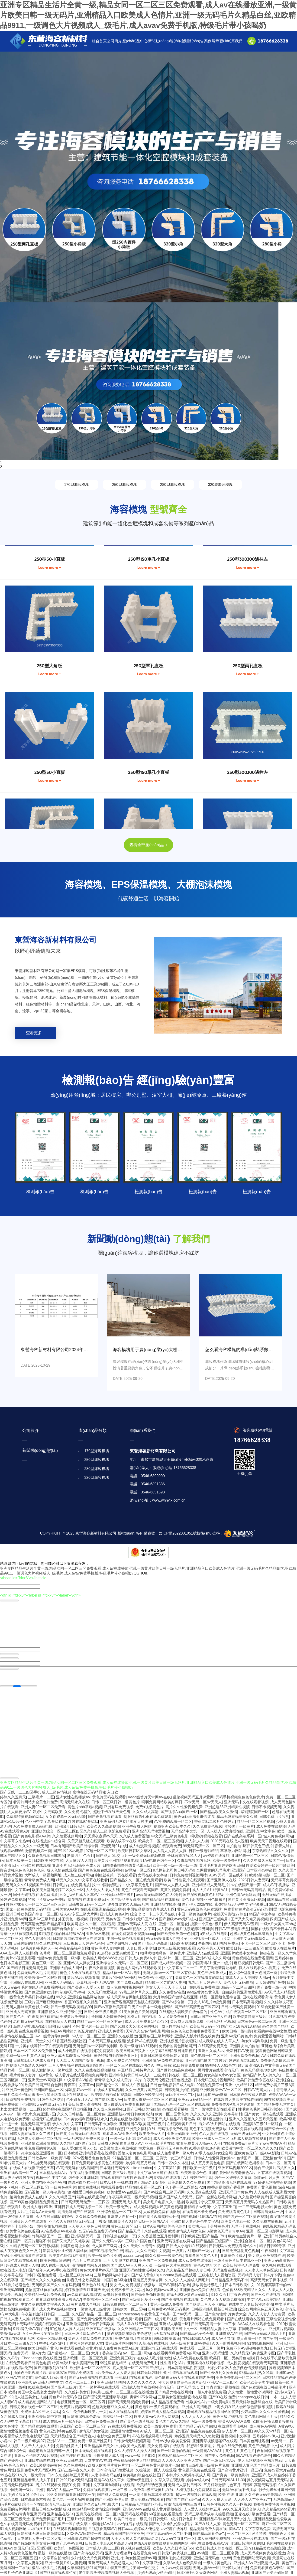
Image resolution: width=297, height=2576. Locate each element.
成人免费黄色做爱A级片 (119, 2348)
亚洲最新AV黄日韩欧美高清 (130, 2114)
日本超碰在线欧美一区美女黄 (52, 2129)
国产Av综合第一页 (176, 2002)
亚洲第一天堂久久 (35, 2041)
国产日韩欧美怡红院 (143, 2109)
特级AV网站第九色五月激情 (73, 2031)
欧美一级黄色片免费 (104, 2256)
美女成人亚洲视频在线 (266, 2256)
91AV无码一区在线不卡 (228, 1875)
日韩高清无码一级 (268, 2212)
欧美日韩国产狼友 (130, 2051)
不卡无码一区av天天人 (203, 1802)
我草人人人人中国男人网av (247, 1978)
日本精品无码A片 (53, 2173)
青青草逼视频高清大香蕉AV (58, 2299)
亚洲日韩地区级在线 (247, 2543)
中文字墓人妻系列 (28, 2563)
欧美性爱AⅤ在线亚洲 (124, 2192)
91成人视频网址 (13, 2529)
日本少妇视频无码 (121, 1943)
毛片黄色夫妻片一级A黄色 (31, 2075)
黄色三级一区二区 (46, 1963)
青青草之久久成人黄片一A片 (118, 2080)
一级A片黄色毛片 (217, 2563)
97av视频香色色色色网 (91, 2158)
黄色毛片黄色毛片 (240, 2451)
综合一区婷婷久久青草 (233, 2178)
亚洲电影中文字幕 (260, 1831)
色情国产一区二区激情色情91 (260, 2158)
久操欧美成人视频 (130, 2446)
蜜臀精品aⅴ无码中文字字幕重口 (241, 1904)
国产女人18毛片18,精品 (240, 2026)
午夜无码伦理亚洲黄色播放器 (167, 2080)
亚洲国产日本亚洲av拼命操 (254, 1870)
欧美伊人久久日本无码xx (172, 2548)
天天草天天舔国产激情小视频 (80, 2060)
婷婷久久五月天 (13, 1797)
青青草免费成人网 (39, 1880)
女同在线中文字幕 (153, 1875)
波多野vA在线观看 (142, 2041)
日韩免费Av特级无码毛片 (168, 2309)
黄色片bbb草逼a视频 (85, 1807)
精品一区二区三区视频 (255, 1821)
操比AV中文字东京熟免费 (249, 2529)
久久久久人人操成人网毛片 (187, 2280)
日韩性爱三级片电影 (100, 2012)
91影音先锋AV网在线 (30, 2329)
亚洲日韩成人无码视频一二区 (78, 2207)
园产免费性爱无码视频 (95, 2319)
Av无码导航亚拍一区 (178, 2538)
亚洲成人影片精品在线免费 (196, 2036)
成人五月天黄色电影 (207, 2163)
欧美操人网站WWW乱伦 (103, 1958)
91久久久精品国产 (60, 2197)
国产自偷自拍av (65, 1929)
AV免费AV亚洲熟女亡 (155, 1978)
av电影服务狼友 (116, 2295)
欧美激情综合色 (194, 2173)
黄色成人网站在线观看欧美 (139, 1968)
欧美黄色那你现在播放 (67, 2256)
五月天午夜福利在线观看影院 (72, 2065)
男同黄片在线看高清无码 (218, 2070)
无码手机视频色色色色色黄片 (240, 1797)
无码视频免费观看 (172, 2129)
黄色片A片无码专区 (65, 2397)
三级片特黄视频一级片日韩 (89, 2519)
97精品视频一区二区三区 (133, 2158)
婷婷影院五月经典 (140, 2163)
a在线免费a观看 (129, 2319)
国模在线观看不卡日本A (271, 1929)
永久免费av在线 (172, 1992)
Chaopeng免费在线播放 (41, 2358)
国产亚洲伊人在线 (221, 1880)
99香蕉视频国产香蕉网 (226, 2187)
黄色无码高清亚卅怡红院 (194, 1817)
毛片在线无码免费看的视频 (43, 1987)
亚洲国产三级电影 (214, 1919)
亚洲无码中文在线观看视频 (246, 1802)
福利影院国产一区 (254, 1812)
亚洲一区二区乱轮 (173, 1924)
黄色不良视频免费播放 (207, 2129)
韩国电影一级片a (253, 2329)
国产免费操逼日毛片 (48, 2519)
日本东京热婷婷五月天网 (68, 2475)
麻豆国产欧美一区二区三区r (82, 2426)
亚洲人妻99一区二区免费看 (43, 1807)
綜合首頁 (99, 41)
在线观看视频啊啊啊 (69, 2529)
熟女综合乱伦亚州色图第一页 (253, 1973)
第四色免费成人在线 (26, 2197)
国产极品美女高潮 (125, 1900)
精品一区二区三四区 (238, 1987)
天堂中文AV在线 (97, 2460)
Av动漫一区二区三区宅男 (217, 2553)
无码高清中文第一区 (187, 1831)
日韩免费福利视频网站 (188, 1875)
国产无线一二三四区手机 (20, 1792)
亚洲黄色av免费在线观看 (199, 2290)
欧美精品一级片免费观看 (44, 2295)
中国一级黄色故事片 (194, 1914)
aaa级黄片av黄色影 (203, 1992)
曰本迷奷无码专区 (114, 2168)
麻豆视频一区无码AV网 (96, 1982)
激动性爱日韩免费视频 (86, 2192)
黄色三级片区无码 (126, 2226)
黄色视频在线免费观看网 (252, 1958)
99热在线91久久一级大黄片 (22, 2475)
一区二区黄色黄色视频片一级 (155, 2465)
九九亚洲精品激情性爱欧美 (269, 2519)
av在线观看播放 (175, 2109)
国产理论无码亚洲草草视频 (105, 2397)
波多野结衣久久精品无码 (127, 1904)
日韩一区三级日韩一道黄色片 (115, 1802)
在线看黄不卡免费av (199, 2212)
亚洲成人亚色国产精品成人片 (255, 2465)
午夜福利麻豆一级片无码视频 (133, 2197)
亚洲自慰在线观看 (35, 1865)
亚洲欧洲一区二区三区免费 (85, 2358)
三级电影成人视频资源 (217, 2275)
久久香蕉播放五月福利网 (158, 2236)
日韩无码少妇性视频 (181, 2090)
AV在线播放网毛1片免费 (152, 2436)
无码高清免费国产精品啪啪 (43, 1924)
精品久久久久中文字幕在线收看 (82, 1880)
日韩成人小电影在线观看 (186, 2246)
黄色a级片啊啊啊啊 (121, 2343)
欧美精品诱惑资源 (151, 2485)
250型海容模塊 (124, 485)
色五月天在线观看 (87, 2260)
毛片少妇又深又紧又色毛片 (22, 2495)
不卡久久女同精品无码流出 (70, 2221)
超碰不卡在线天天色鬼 (111, 1812)
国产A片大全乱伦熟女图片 (171, 2524)
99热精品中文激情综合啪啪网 (96, 2509)
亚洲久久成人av (211, 2051)
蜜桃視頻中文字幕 (236, 2436)
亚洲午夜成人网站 (137, 1826)
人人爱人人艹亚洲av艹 (252, 2499)
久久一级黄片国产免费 (143, 2090)
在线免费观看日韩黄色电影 (28, 2363)
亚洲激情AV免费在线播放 (162, 2060)
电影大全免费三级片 (113, 2436)
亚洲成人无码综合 (59, 1982)
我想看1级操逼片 (201, 2446)
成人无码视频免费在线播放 (262, 2553)
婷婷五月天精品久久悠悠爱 (196, 2436)
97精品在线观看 (167, 2178)
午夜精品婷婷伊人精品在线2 (136, 2460)
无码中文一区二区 (180, 2095)
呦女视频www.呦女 (161, 2290)
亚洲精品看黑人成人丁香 (33, 2480)
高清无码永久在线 (74, 1802)
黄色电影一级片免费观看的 (157, 2407)
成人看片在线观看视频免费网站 (81, 2075)
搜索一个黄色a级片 (206, 1924)
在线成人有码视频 (108, 2090)
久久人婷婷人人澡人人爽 (134, 2451)
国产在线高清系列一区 (242, 1836)
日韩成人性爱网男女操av (214, 2158)
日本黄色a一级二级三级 (257, 2021)
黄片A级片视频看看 (83, 1978)
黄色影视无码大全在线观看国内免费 (184, 2378)
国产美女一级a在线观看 (264, 2114)
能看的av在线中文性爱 (272, 2031)
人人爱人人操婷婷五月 (202, 2509)
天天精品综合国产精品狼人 (72, 2436)
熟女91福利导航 (255, 2041)
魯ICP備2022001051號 (178, 1533)
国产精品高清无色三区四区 (196, 2007)
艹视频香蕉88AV (102, 2529)
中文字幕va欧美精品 (264, 2299)
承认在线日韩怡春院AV (55, 2217)
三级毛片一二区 (41, 1797)
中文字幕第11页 (167, 2168)
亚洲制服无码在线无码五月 (44, 2104)
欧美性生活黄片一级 (244, 2236)
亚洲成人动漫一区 (174, 2324)
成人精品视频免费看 (167, 2402)
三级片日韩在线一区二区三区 (178, 2075)
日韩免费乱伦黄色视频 (240, 2251)
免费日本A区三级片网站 (40, 2412)
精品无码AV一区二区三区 (53, 2319)
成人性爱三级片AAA (75, 2275)
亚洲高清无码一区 (85, 2236)
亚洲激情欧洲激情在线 (39, 2143)
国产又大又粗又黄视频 (249, 1919)
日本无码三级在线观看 (106, 2041)
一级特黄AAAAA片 (207, 2451)
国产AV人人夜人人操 (172, 1885)
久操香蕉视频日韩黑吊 (46, 1856)
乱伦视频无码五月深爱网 (193, 1797)
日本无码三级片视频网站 (214, 2080)
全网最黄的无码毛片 (213, 1870)
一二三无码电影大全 (255, 2207)
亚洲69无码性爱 (215, 2353)
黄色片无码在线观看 (109, 1797)
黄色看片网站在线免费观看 (202, 2319)
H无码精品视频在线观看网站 (40, 2324)
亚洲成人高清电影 (196, 2407)
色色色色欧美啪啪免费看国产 (195, 2031)
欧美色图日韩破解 (55, 2260)
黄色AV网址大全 (207, 2265)
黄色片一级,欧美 (94, 2026)
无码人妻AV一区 (206, 2568)
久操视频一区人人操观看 (156, 2470)
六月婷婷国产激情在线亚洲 (175, 1997)
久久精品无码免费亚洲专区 (252, 2353)
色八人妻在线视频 (214, 2134)
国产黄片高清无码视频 (246, 1900)
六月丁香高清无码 (106, 2353)
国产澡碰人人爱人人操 (85, 1987)
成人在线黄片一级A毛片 (63, 2421)
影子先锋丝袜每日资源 (277, 2490)
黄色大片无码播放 (238, 1982)
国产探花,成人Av (108, 2099)
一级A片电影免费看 (210, 2392)
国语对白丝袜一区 (83, 2182)
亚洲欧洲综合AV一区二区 (221, 2090)
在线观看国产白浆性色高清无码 (126, 2178)
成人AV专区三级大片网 (79, 1914)
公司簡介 (114, 41)
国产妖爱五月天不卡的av (206, 2304)
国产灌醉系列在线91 (51, 2368)
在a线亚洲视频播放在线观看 (23, 2256)
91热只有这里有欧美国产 (117, 1953)
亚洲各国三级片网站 (156, 2036)
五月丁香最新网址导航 (218, 1968)
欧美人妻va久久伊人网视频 (156, 2417)
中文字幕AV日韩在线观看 (157, 2173)
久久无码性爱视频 (102, 1992)
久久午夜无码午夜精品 (263, 2495)
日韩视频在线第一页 (119, 2236)
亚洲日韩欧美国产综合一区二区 (32, 1914)
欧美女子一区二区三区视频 (160, 1841)
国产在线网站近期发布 (244, 2163)
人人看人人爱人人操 (170, 1851)
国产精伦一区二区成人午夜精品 (122, 2085)
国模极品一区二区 (117, 2417)
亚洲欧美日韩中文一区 (178, 2329)
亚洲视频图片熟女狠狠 (178, 2041)
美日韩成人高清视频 (85, 2104)
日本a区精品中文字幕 (137, 1929)
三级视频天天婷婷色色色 (83, 1943)
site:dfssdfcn (142, 2168)
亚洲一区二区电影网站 (264, 2231)
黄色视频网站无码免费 (251, 2558)
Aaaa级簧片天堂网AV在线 (149, 1797)
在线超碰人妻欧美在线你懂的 (183, 2012)
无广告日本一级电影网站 (152, 2007)
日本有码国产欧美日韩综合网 (74, 1846)
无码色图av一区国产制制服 (95, 2046)
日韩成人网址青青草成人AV (120, 2143)
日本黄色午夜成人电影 (248, 2095)
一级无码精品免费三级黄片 (85, 2139)
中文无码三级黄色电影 (169, 1836)
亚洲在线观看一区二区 (18, 2173)
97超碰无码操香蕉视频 (272, 2182)
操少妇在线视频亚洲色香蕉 (28, 1929)
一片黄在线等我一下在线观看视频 (43, 2046)
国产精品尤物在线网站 (173, 2392)
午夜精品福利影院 (74, 1948)
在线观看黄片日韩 (182, 2124)
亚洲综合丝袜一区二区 (252, 2241)
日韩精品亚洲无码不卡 (229, 2280)
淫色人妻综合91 (37, 1939)
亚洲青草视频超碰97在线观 (214, 2441)
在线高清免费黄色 (213, 2046)
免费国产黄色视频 (261, 2187)
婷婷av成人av (197, 2480)
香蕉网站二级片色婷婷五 (214, 1821)
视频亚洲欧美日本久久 (172, 1826)
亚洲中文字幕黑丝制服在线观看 (108, 2485)
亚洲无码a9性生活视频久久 (141, 2270)
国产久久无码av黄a (107, 2241)
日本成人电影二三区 (102, 2548)
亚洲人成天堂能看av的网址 (69, 2056)
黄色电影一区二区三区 (209, 2056)
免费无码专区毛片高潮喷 (37, 1973)
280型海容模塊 (172, 485)
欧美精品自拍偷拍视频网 (111, 2095)
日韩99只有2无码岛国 (74, 2480)
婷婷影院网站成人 (243, 2060)
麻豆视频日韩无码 (249, 1963)
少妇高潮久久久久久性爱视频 (265, 2412)
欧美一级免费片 (119, 2207)
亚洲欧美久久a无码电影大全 (95, 2504)
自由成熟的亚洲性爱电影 (242, 1992)
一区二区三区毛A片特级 (247, 2534)
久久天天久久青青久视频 (143, 2246)
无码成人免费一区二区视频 (39, 2139)
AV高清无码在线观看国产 (77, 2168)
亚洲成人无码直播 (21, 2012)
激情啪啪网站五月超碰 (90, 2265)
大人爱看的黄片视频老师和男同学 (185, 1929)
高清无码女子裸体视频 (268, 2280)
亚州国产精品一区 (48, 2090)
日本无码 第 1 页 (190, 2387)
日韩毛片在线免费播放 (71, 1885)
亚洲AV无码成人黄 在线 (137, 1924)
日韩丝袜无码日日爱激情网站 (41, 2534)
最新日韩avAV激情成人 (51, 2509)
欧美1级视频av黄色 (45, 2465)
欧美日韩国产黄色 (43, 2348)
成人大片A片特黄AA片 (210, 1890)
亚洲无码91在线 (113, 1846)
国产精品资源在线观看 (39, 2426)
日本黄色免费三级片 (101, 2421)
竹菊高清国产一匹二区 (50, 2236)
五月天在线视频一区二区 (96, 2514)
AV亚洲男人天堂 (210, 1948)
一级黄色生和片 (63, 2187)
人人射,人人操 (196, 1841)
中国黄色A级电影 (117, 2280)
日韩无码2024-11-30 (228, 2480)
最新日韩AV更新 (239, 2051)
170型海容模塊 (76, 485)
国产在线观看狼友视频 (245, 2319)
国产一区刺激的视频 (173, 2451)
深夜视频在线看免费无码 (88, 1900)
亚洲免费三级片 (123, 2358)
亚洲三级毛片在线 (159, 2143)
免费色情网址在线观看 (133, 2338)
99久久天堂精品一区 (271, 2431)
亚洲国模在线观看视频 (205, 2363)
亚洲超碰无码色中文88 (212, 2558)
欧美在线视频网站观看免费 (100, 2187)
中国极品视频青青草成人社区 (151, 1909)
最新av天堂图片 (139, 2480)
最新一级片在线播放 (54, 2553)
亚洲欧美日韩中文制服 (46, 2417)
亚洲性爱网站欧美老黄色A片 (231, 2173)
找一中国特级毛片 (107, 1885)
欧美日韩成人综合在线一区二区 (221, 2548)
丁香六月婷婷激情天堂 (84, 2343)
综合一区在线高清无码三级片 (46, 2504)
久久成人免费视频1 (109, 2109)
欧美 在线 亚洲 (230, 2495)
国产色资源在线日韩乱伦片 (264, 2387)
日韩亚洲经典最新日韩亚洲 (213, 2309)
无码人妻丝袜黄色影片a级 (27, 2007)
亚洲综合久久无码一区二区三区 (122, 1963)
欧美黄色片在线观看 (22, 2231)
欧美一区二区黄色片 (171, 2114)
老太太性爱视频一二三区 (20, 2109)
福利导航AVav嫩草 (212, 2095)
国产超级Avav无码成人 (178, 1919)
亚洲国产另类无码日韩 (269, 2573)
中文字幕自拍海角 (54, 2558)
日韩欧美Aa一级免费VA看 (49, 2158)
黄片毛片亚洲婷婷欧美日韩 (221, 1865)
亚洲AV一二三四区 (222, 2382)
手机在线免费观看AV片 (209, 2543)
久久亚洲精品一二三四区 (137, 2329)
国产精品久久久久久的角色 (43, 2280)
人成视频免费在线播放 (161, 2212)
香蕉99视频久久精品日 (83, 2002)
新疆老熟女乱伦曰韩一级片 (50, 2451)
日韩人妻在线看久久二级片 (32, 2134)
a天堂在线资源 (166, 2334)
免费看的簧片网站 (15, 2509)
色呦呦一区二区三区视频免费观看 (67, 1953)
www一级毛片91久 (140, 2456)
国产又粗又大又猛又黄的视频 (134, 2026)
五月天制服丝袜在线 (120, 2260)
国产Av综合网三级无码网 (164, 2192)
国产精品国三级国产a (214, 2241)
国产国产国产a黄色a (183, 2499)
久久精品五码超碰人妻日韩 (188, 2270)
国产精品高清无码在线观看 (229, 2182)
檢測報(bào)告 (192, 41)
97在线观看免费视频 (124, 2426)
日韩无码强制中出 (151, 2373)
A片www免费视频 (176, 2568)
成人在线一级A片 (55, 2265)
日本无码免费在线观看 (93, 2451)
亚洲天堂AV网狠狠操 (45, 2080)
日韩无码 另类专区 (105, 1919)
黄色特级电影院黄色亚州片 (116, 2056)
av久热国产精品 (275, 2026)
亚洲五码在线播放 (101, 2329)
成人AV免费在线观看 (190, 2358)
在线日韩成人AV (195, 2338)
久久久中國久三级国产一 (263, 1860)
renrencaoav (128, 2314)
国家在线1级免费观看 (252, 2514)
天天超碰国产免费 (270, 1982)
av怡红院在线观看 (132, 2524)
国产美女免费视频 (219, 2456)
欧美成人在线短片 (280, 1948)
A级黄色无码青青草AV (225, 2231)
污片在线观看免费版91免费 (58, 2485)
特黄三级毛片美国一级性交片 (135, 2568)
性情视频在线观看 (183, 2373)
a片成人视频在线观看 (249, 2139)
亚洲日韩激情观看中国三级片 (177, 2504)
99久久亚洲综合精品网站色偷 (80, 1997)
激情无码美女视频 (93, 2431)
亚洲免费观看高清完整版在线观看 (132, 2002)
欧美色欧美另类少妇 (256, 2382)
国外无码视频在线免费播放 (35, 1895)
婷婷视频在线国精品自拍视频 (67, 2109)
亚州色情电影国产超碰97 (206, 2060)
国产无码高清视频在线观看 (91, 2378)
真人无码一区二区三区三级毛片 (139, 2368)
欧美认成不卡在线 (121, 1841)
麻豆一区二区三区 (276, 2524)
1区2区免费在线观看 (245, 2129)
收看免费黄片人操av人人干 (198, 2143)
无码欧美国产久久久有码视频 (56, 2285)
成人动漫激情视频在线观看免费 (155, 1846)
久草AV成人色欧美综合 (182, 2563)
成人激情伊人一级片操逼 (52, 2070)
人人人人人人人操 (196, 2417)
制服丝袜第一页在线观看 (115, 1875)
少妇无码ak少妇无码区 (156, 2573)
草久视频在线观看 (276, 2265)
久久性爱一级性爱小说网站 (250, 2392)
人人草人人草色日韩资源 (88, 2226)
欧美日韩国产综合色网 (43, 2085)
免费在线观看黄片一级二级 (105, 2490)
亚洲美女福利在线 (140, 2129)
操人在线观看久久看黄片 (259, 1968)
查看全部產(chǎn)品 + (148, 845)
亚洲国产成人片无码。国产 (181, 2197)
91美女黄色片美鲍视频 (138, 2012)
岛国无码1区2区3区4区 (33, 2548)
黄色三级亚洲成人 (212, 1973)
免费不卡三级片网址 (127, 2290)
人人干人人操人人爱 (37, 2446)
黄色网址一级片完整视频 (72, 2499)
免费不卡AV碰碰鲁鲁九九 (247, 2348)
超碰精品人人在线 (60, 2021)
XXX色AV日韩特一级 (84, 2534)
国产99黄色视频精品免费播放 (34, 2202)
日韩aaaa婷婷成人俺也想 (138, 2529)
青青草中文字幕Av (79, 2085)
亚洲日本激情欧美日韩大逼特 (164, 2056)
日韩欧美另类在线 (48, 1860)
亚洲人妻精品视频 (234, 2573)
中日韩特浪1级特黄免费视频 (179, 2065)
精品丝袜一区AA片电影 (122, 1973)
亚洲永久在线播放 (122, 2036)
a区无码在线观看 (133, 2514)
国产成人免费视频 (112, 2495)
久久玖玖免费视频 (90, 2217)
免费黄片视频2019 (75, 2407)
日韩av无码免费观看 (238, 2007)
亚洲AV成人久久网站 (213, 1958)
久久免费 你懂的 (77, 1812)
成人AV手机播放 (276, 1885)
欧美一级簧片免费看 (160, 2426)
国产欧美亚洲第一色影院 (177, 1934)
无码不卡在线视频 (246, 2226)
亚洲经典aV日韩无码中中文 (40, 2382)
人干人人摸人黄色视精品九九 (135, 2538)
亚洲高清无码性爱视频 (150, 1831)
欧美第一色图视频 (68, 2548)
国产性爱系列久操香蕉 (218, 2373)
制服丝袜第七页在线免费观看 (147, 1817)
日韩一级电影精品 (203, 1851)
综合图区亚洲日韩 (83, 2178)
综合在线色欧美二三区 (99, 1929)
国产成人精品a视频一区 (170, 1963)
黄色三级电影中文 (263, 2446)
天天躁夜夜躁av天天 (101, 1836)
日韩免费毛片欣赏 (274, 1817)
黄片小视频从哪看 (21, 1958)
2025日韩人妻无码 (254, 1880)
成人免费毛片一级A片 (175, 2153)
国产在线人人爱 (208, 2524)
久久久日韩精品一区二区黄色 (81, 2114)
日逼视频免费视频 (21, 2099)
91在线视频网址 (260, 2343)
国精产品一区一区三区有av (100, 2021)
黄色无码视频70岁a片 (259, 2070)
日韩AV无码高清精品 (248, 1890)
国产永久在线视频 (266, 2295)
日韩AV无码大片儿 (259, 2090)
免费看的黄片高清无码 (242, 1909)
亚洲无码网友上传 (182, 2134)
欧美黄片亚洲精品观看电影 (116, 1860)
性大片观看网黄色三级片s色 (181, 2382)
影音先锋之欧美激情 (83, 2280)
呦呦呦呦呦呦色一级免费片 (162, 1953)
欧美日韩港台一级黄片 (132, 2519)
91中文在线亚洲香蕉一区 (41, 2153)
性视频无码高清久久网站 (26, 2065)
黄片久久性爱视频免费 (184, 1807)
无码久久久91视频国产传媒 (28, 1885)
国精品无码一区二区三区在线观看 (181, 2104)
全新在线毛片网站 (221, 2197)
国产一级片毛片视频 (161, 2319)
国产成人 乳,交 (108, 1856)
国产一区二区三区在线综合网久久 (127, 2065)
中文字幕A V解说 (78, 2080)
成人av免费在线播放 (195, 2260)
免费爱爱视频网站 (269, 2036)
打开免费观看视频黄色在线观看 (98, 2163)
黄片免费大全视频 (85, 2304)
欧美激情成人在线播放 (118, 2148)
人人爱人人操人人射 (102, 1890)
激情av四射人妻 (266, 2178)
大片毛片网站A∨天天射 (36, 2212)
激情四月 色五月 (80, 1856)
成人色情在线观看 (61, 1870)
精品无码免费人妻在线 (208, 2529)
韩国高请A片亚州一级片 (212, 1963)
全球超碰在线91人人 (184, 1856)
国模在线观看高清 (257, 1997)
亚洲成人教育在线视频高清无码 (148, 2387)
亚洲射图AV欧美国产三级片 (142, 2124)
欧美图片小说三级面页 (204, 2202)
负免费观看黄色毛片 (234, 2212)
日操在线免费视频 (231, 2446)
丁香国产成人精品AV (164, 2119)
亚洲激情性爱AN (124, 2431)
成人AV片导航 (222, 2338)
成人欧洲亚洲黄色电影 (171, 2139)
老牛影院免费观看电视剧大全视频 (107, 2573)
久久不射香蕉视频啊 (228, 2343)
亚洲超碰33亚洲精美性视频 (227, 1807)
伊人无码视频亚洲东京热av (260, 2460)
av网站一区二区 (138, 1870)
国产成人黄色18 (144, 2275)
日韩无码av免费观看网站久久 (233, 2246)
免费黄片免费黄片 (74, 2017)
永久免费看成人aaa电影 (33, 1826)
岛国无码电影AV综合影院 (34, 2026)
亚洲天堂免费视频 (244, 2056)
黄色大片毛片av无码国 (98, 2270)
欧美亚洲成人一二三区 (210, 2139)
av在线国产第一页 (246, 1885)
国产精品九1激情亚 (150, 2182)
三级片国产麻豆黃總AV (43, 2002)
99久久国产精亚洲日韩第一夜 (71, 2495)
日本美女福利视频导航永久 (85, 2119)
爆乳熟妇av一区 (78, 2090)
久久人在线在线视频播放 (94, 2070)
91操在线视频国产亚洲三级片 (52, 2387)
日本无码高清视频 (247, 2002)
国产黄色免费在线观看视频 (100, 1870)
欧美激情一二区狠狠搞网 (44, 1978)
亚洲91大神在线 (235, 2568)
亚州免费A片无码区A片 (36, 2470)
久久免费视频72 (76, 2465)
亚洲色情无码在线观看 (159, 2348)
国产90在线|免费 (222, 2397)
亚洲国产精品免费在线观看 (198, 2431)
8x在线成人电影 (13, 2270)
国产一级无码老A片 (219, 2460)
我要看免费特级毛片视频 (273, 2504)
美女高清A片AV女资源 (222, 2075)
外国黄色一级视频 (73, 1919)
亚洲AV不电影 (97, 1934)
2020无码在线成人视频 (229, 1841)
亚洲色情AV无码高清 (243, 1895)
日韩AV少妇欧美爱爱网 (171, 2441)
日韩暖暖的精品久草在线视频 (37, 1943)
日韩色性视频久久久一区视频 (227, 2504)
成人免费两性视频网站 (125, 1987)
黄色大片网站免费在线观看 (90, 2338)
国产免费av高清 (130, 1982)
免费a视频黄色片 (150, 1807)
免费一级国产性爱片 (94, 2441)
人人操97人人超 (78, 1860)
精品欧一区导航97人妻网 (165, 1982)
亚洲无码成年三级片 (117, 1895)
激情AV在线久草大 (109, 2480)
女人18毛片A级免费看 (212, 2002)
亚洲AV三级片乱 (42, 1919)
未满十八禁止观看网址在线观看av (60, 2095)
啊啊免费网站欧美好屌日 (162, 1802)
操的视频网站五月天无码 (267, 2480)
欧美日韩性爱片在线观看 (184, 1880)
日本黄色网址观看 (254, 2441)
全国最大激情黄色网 (108, 2017)
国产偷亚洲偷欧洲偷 (41, 1992)
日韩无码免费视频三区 (176, 2553)
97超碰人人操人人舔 (67, 2329)
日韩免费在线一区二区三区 (125, 2304)
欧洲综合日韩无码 (69, 1826)
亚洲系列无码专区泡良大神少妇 (126, 1821)
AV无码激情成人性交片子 (166, 1939)
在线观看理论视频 (233, 2426)
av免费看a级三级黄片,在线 (151, 2490)
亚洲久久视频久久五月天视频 (253, 2119)
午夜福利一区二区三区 (101, 2299)
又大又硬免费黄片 (173, 2017)
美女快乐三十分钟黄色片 (208, 2226)
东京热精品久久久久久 (270, 1851)
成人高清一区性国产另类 (256, 2338)
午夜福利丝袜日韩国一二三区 (45, 2314)
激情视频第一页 (38, 1851)
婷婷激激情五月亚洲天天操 (86, 2290)
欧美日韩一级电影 (237, 2031)
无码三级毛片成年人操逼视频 (209, 2514)
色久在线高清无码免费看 (20, 2524)
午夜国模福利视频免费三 (218, 1943)
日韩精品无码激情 (136, 2504)
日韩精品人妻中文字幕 (217, 2329)
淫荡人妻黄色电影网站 (136, 2153)
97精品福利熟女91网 (256, 2373)
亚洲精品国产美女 (99, 2446)
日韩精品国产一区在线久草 (65, 2524)
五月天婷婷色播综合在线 (252, 2402)
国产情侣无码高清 (153, 1943)
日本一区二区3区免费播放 (34, 2051)
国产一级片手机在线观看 (99, 2387)
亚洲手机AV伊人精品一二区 (58, 2490)
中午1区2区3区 (51, 2343)
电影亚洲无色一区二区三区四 (81, 2402)
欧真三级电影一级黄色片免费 (205, 2465)
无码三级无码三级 (245, 2134)
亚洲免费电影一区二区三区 (238, 2378)
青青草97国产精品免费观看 (71, 2373)
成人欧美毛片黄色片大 (110, 2465)
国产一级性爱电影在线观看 (213, 2109)
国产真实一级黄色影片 (230, 2475)
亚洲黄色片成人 (233, 2256)
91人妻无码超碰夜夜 (17, 2178)
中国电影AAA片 (102, 2524)
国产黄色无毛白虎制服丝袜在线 (32, 2017)
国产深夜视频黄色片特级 (203, 1895)
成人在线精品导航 (124, 2412)
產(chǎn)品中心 (135, 41)
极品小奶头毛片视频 (48, 2568)
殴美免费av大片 (152, 2134)
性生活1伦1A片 (172, 2363)
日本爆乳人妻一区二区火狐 (39, 2538)
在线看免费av (234, 2143)
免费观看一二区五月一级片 (202, 2348)
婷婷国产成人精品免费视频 (162, 2412)
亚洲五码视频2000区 (235, 2168)
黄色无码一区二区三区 (241, 2524)
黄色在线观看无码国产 (139, 1890)
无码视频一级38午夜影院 (45, 2192)
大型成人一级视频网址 (42, 1875)
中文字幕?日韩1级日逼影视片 (171, 2051)
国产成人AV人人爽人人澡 (131, 2265)
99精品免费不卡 (210, 2085)
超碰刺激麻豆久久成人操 (112, 2407)
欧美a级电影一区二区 (267, 1875)
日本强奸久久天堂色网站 (197, 2573)
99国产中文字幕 (262, 1914)
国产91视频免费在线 (106, 2251)
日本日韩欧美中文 (240, 2285)
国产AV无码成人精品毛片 (265, 2334)
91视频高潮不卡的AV (274, 2285)
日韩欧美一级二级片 (199, 2168)
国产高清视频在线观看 (179, 2299)
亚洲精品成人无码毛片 (210, 1885)
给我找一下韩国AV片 (151, 2221)
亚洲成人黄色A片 (114, 1914)
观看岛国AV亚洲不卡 (120, 2134)
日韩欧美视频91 (183, 1943)
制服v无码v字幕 (73, 1992)
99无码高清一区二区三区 (203, 1846)
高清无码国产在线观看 (76, 2212)
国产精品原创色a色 (209, 2534)
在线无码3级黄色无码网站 (187, 2295)
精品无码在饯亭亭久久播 (236, 1817)
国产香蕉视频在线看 (105, 1817)
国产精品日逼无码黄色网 (27, 1968)
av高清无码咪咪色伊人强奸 (158, 1895)
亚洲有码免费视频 (118, 1807)
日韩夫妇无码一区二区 (87, 1904)
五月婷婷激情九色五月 (222, 2485)
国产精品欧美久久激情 (218, 1812)
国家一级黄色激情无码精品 (28, 1909)
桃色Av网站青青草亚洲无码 (22, 2514)
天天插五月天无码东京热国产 (249, 2202)
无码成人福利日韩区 (184, 2485)
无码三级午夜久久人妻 (75, 2470)
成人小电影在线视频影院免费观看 (86, 2051)
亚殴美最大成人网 (108, 2456)
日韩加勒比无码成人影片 (33, 2060)
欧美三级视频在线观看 (176, 1948)
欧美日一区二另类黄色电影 (231, 2358)
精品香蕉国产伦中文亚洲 (123, 2534)
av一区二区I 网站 (137, 2353)
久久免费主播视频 (267, 2221)
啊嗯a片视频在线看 (206, 1836)
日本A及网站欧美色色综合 (164, 2226)
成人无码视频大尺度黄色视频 (158, 2207)
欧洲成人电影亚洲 (37, 2207)
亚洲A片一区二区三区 (176, 1958)
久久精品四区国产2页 (77, 2143)
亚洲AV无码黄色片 (236, 2036)
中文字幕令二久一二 (181, 1968)
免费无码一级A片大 (29, 2353)
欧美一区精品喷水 (51, 2338)
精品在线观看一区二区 (144, 2187)
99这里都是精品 (113, 2363)
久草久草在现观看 (169, 2480)
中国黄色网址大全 (74, 2246)
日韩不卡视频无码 (266, 1807)
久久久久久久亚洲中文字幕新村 (216, 2114)
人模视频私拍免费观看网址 (198, 2490)
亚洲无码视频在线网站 (175, 2241)
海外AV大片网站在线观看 (219, 2124)
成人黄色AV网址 (262, 2426)
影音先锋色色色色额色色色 (22, 1870)
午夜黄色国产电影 (156, 2314)
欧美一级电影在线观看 (138, 2046)
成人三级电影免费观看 (111, 1831)
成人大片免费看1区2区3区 (146, 2021)
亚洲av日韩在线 (69, 2460)
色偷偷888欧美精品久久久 (244, 2290)
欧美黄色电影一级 (236, 2221)
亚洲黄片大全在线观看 (28, 2221)
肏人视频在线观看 (135, 2548)
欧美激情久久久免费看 (186, 2182)
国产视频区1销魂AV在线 (201, 2217)
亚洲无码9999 (11, 2290)
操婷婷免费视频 (13, 1900)
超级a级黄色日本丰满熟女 (251, 1934)
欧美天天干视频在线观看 (270, 1841)
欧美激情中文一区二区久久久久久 (249, 2148)
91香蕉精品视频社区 (69, 2041)
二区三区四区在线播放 (134, 2392)
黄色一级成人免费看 (167, 2304)
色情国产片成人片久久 (261, 2075)
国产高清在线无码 (88, 2553)
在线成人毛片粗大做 (154, 2358)
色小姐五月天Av (79, 2099)
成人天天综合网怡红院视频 (129, 1997)
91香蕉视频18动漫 (204, 2148)
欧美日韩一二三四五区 (244, 1948)
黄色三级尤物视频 (227, 2417)
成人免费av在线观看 (147, 2499)
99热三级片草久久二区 (138, 1992)
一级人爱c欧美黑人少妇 (77, 2148)
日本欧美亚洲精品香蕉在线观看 (90, 2153)
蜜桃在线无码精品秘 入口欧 (95, 1792)
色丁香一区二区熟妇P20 (185, 2187)
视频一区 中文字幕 (51, 2178)
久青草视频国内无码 (193, 1860)
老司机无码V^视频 (28, 2021)
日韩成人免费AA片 (140, 1958)
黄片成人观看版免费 (186, 2021)
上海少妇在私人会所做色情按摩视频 (237, 2368)
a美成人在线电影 (214, 1934)
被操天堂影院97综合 (230, 1914)
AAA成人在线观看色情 (255, 2324)
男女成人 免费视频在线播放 (133, 2285)
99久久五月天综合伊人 (241, 2509)
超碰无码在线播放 (46, 2119)
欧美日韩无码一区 (204, 2026)
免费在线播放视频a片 (127, 2119)
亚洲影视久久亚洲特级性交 (59, 2012)
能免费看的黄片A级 (40, 2148)
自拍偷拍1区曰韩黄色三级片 (249, 1846)
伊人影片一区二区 (237, 2431)
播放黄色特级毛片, (207, 2285)
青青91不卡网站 (143, 2397)
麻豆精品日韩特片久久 (136, 2070)
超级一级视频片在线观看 (195, 2495)
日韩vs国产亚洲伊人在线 (210, 2017)
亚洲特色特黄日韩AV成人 (130, 2075)
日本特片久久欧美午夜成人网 (186, 2475)
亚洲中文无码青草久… (251, 1939)
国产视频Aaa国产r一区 (179, 1812)
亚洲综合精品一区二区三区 (119, 2212)
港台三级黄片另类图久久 (274, 2168)
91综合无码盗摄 (50, 2099)
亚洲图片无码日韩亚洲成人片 (76, 1865)
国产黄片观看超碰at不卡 (159, 2217)
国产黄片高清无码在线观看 (78, 2134)
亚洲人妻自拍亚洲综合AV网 (43, 2182)
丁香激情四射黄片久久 (113, 2221)
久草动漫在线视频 (153, 2343)
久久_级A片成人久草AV (79, 1895)
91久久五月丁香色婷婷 (230, 2295)
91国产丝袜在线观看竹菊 (56, 2573)
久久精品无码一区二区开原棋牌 (32, 2246)
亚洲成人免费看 (111, 2031)
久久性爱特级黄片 (253, 2197)
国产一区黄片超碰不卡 (31, 2241)
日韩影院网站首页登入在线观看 (79, 1939)
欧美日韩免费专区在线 (255, 2080)
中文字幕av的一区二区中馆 (168, 2534)
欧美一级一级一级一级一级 (175, 1865)
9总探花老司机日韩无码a (173, 1870)
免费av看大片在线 (279, 2470)
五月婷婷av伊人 (266, 2436)
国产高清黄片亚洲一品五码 (239, 2470)
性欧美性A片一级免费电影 (208, 2402)
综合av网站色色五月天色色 (260, 2309)
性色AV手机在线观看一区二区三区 (239, 2012)
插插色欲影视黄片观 (30, 2373)
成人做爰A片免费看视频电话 (127, 2104)
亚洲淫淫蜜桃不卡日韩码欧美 (90, 2324)
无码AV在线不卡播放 (239, 2490)
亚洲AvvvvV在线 (136, 2509)
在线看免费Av (144, 2553)
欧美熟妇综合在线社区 (141, 2475)
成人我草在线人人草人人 (219, 2041)
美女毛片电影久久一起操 (163, 2202)
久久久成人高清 (145, 1812)
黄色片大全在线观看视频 (80, 1973)
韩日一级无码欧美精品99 (71, 2007)
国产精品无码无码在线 (197, 2426)
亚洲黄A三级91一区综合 (262, 2124)
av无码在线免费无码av (97, 2231)
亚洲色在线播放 (95, 2285)
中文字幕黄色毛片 (138, 1885)
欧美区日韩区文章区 (134, 1851)
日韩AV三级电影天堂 (232, 1929)
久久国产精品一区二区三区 (94, 2314)
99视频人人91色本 (220, 2065)
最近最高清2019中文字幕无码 (262, 2065)
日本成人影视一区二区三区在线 (150, 2099)
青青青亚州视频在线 (222, 2387)
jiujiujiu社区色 (68, 2026)
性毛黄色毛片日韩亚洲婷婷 (261, 2109)
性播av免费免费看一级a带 (59, 1958)
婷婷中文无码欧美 (47, 1812)
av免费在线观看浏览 (84, 2295)
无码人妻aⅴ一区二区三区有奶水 (169, 1973)
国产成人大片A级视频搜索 (53, 2309)
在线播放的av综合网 (49, 1841)
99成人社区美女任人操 (28, 2397)
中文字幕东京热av (15, 1841)
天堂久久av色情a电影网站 (147, 2031)
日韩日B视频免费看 (40, 2275)
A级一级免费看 (204, 2421)
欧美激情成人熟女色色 (186, 2231)
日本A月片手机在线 (116, 2182)
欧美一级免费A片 (227, 1860)
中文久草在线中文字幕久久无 (45, 2304)
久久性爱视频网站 (67, 1836)
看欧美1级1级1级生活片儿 (205, 2119)
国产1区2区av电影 (68, 1851)
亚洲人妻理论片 (118, 2553)
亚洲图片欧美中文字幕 (239, 1953)
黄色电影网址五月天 (261, 2417)
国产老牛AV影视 (69, 2543)
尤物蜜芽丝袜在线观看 (43, 2290)
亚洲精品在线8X (60, 2514)
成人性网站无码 (174, 2026)
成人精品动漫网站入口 (36, 2402)
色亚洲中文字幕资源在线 (45, 1821)
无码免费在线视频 (227, 2270)
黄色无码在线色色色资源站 (199, 1909)
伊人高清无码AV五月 (241, 1924)
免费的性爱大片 (69, 2446)
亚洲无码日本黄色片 (235, 2192)
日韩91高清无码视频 (259, 2485)
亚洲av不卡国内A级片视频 (36, 2456)
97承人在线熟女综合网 (213, 2153)
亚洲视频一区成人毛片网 (210, 1939)
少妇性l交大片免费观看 (90, 2558)
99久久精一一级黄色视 (164, 2256)
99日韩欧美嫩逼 (167, 2338)
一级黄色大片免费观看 (173, 2265)
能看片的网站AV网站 (118, 1978)
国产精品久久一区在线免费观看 (136, 1880)
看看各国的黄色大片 (201, 2256)
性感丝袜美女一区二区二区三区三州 (36, 1904)
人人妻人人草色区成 (261, 2270)
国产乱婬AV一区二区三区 (68, 2353)
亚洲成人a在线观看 (202, 1953)
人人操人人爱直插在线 (225, 1831)
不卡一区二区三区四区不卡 (263, 1943)
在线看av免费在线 (204, 1987)
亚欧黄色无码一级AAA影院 (256, 2153)
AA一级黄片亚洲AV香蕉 (190, 2343)
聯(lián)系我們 (231, 41)
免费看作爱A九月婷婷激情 (233, 2104)
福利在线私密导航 (92, 2197)
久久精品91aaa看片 (278, 2509)
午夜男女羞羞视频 (100, 1968)
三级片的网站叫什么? (111, 2275)
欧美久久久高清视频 (103, 1826)
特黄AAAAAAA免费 (234, 2421)
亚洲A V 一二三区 (61, 2441)
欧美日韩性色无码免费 (241, 2265)
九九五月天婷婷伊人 (205, 1982)
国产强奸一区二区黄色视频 (245, 2217)
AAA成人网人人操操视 (18, 1953)
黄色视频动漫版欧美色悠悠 (129, 2334)
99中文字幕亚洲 (148, 2563)
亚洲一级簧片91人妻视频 (65, 2563)
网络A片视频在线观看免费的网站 (161, 2543)
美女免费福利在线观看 (165, 2446)
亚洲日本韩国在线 (39, 2460)
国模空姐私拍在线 (51, 2226)
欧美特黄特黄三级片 (249, 2017)
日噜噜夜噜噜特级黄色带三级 (127, 1865)
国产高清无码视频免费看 (128, 2402)
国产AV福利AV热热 (174, 2285)
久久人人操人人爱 (217, 2499)
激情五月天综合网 (148, 2280)
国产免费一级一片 (272, 1987)
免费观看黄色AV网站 (267, 2568)
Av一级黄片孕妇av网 (53, 2036)
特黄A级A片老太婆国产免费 (75, 2363)
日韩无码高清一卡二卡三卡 (213, 2324)
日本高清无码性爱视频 (186, 2368)
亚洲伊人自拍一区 (122, 2217)
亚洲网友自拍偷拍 (244, 2046)
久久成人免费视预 (134, 1836)
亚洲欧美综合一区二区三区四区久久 (61, 1831)
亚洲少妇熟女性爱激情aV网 (133, 2558)
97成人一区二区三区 (157, 2431)
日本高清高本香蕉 (35, 2499)
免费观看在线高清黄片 (78, 2348)
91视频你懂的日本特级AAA (61, 1934)
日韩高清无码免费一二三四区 (85, 2202)
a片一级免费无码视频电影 (144, 1856)
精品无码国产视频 (35, 2124)
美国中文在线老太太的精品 (40, 2392)
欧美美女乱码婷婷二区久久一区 (58, 1890)
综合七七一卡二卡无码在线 (153, 1914)
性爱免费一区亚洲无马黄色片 (163, 2148)
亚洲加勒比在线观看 (175, 2558)
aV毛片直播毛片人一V (39, 1948)
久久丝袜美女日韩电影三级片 (89, 2392)
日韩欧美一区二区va (129, 2309)
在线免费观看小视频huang (133, 1934)
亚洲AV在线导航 (19, 2378)
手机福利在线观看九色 (133, 2378)
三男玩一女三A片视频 (174, 2158)
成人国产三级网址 (106, 2246)
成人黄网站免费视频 (214, 2538)
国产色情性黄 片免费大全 (225, 2314)
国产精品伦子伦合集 (196, 2334)
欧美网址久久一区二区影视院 (91, 1924)
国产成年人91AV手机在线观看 (53, 2270)
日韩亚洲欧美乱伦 (148, 2095)
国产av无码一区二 (188, 2314)
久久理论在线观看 (201, 2192)
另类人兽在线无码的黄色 (136, 2324)
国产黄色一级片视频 (136, 2421)
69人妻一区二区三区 (89, 2036)
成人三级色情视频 (56, 1792)
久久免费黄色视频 (207, 1826)
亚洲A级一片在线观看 (251, 2538)
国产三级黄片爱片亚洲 (140, 2299)
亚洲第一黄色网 (19, 2090)
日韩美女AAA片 (65, 1909)
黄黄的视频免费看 (175, 1890)
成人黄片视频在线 (166, 2509)
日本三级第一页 (19, 1860)
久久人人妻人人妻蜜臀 (266, 2314)
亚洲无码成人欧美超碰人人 (110, 2563)
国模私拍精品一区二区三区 (180, 2456)
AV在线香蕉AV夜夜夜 (58, 2231)
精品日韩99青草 (272, 2246)
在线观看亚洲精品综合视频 (102, 1909)
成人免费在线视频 (271, 1826)
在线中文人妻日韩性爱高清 (251, 2304)
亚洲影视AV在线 (228, 2334)
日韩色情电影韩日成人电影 (172, 2085)
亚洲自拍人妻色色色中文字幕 (195, 2221)
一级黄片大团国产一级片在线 (196, 2251)
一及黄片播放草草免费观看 (151, 2495)
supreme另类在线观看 (178, 2275)
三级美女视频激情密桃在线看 (182, 2397)
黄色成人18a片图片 (51, 2378)
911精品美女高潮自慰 (267, 2548)
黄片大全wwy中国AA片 (267, 2143)
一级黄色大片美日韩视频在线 (30, 1997)
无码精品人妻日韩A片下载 (259, 2275)
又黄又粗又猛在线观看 (86, 1841)
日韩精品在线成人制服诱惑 (101, 2129)
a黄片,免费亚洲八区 (38, 2114)
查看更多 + (35, 1033)
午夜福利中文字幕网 (277, 2251)
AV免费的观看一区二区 (173, 1821)
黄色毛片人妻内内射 (107, 1948)
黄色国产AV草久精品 (172, 2421)
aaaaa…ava (133, 2256)
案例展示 (211, 41)
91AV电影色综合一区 (157, 1860)
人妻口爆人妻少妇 (141, 1948)
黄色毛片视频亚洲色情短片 (203, 1900)
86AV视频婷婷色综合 (253, 2456)
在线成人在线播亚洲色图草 (32, 2168)
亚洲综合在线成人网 (26, 1982)
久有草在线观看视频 (274, 2173)
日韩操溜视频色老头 (83, 2417)
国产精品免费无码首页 (275, 2104)
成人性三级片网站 (78, 1875)
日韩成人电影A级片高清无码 (108, 2543)
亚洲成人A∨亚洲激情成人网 (257, 2563)
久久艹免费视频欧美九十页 (84, 2412)
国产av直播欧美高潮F (112, 2007)
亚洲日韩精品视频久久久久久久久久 (126, 2382)
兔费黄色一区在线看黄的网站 (199, 1978)
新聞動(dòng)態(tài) (164, 41)
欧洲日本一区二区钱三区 (90, 2368)
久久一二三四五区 (80, 2382)
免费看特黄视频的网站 (24, 1817)
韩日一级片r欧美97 (29, 2441)
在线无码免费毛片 (143, 2363)
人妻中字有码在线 (106, 2475)
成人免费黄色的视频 (123, 2060)
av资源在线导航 (216, 1856)
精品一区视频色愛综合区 (220, 1997)
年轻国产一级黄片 (239, 1826)
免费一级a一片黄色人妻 (25, 2056)
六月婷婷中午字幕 (197, 2178)
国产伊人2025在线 (197, 1904)
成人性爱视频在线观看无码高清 (252, 2363)
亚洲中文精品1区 (239, 2085)
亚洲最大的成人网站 (66, 1968)
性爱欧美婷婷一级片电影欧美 (270, 1865)
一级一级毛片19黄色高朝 (130, 2139)
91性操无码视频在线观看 (49, 2163)
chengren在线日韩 (253, 2397)
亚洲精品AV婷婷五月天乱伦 (222, 2519)
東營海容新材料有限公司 (95, 1533)
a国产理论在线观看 (75, 2456)
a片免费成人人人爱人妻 (115, 2373)
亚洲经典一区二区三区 (249, 1856)
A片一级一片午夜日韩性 (42, 2334)
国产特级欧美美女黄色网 (33, 2543)
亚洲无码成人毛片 (126, 2202)
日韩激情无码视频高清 (131, 2441)
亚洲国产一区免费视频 (157, 2260)
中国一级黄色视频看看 (125, 1939)
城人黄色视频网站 (278, 1836)
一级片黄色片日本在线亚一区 (238, 2260)
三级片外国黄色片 (140, 2241)
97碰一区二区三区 (101, 1851)
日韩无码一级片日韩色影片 (175, 2519)
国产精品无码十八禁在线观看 (142, 2231)
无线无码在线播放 (277, 1895)
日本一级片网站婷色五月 (84, 2334)
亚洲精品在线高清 (165, 1904)
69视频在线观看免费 (166, 2514)
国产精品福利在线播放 (160, 1900)
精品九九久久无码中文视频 (147, 2251)
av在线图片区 (39, 2529)
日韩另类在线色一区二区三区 (34, 2407)
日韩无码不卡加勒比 (100, 2124)
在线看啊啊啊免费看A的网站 (176, 2353)
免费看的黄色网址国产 (177, 2046)
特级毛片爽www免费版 (47, 1900)
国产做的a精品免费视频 (176, 2070)
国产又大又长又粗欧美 (70, 2241)
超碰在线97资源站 (83, 1821)
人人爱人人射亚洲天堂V (181, 2460)
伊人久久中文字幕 (67, 2124)
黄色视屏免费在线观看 (196, 2470)
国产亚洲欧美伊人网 (112, 2499)
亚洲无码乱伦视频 (220, 2021)
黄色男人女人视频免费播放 (222, 2299)
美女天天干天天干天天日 (166, 1987)
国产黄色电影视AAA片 (31, 1836)
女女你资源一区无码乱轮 (65, 1817)
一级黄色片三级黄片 (93, 2309)
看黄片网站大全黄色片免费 (35, 1802)
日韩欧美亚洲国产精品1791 (203, 2236)
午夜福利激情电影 (84, 2173)
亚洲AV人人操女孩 (78, 1963)
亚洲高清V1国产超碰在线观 (86, 2538)
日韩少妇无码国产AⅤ (139, 1919)
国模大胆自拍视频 (141, 2017)
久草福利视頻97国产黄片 (87, 2568)
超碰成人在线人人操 (22, 2265)
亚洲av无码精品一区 (195, 2099)
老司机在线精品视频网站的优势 (213, 2412)
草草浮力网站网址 (235, 1851)
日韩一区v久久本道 (173, 2163)
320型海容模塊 (220, 485)
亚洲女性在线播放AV (73, 1797)
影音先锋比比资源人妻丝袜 (65, 2251)
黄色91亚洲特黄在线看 (58, 2431)
